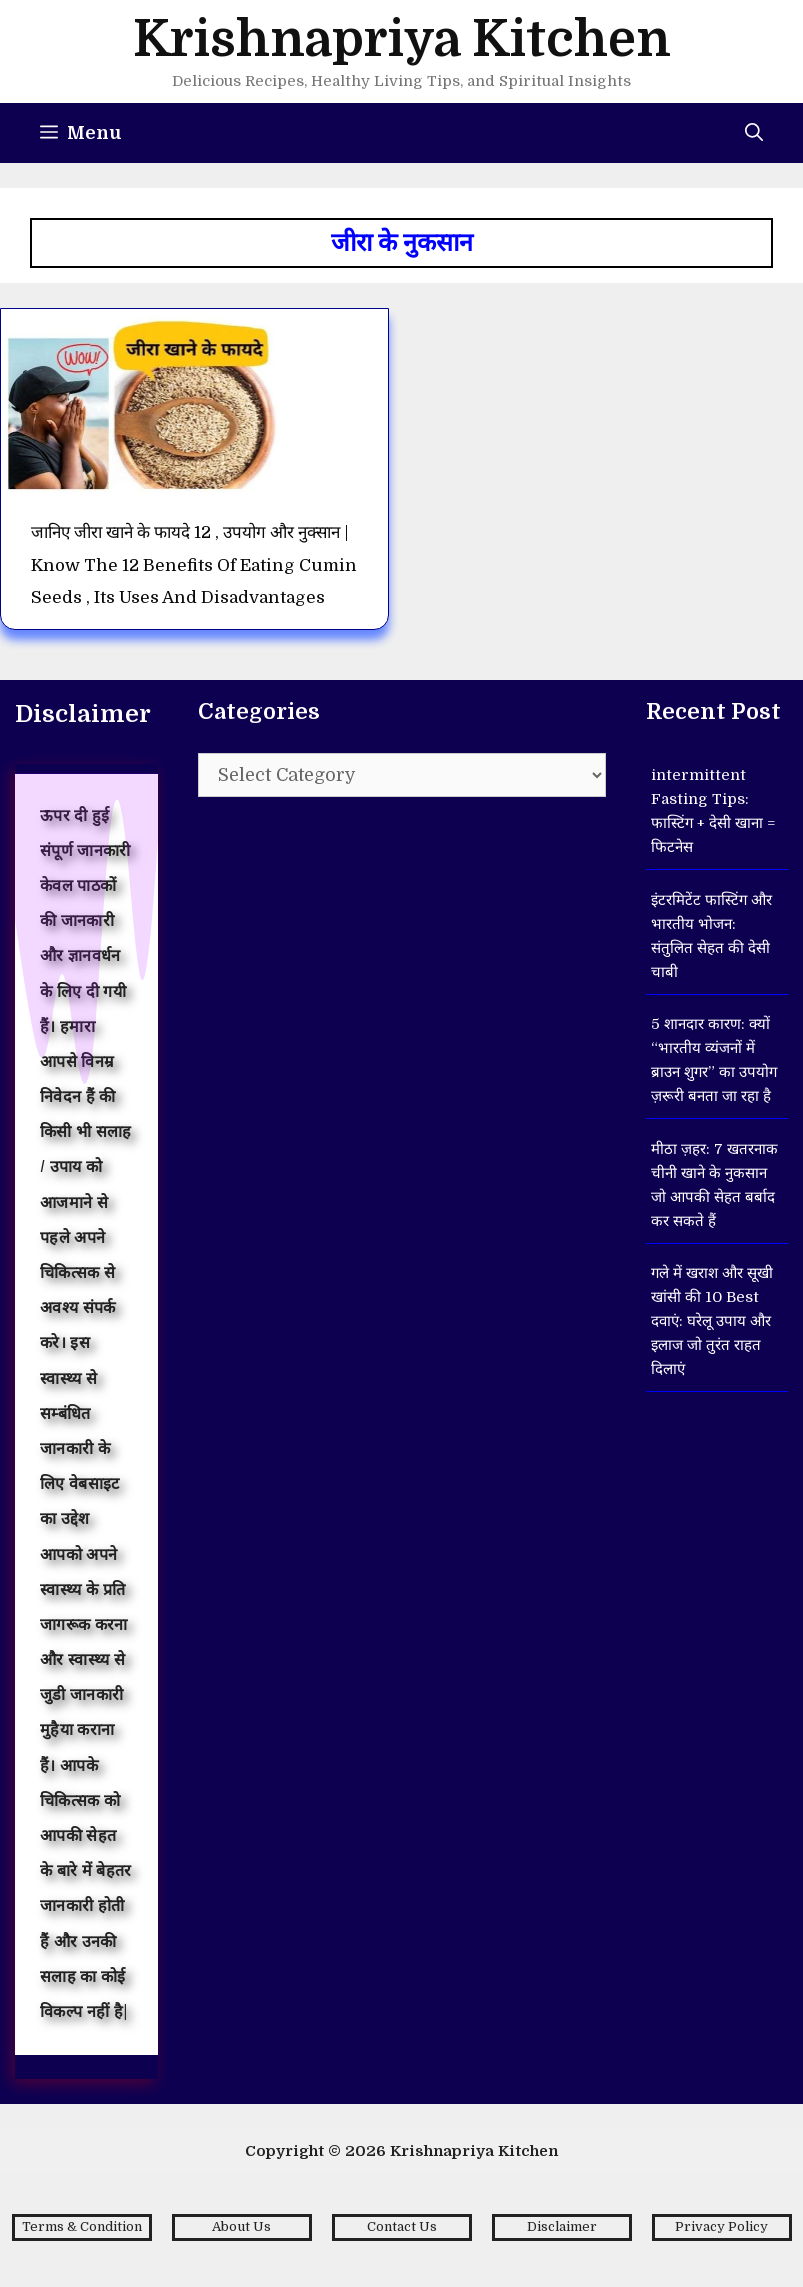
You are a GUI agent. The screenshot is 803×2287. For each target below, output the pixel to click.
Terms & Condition (82, 2226)
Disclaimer (562, 2226)
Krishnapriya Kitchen (402, 39)
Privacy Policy (721, 2226)
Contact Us (402, 2226)
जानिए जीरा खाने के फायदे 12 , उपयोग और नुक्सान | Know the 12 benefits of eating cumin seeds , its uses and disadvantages (194, 565)
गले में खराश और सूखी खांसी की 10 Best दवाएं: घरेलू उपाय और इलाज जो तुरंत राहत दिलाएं (712, 1321)
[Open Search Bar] (754, 133)
